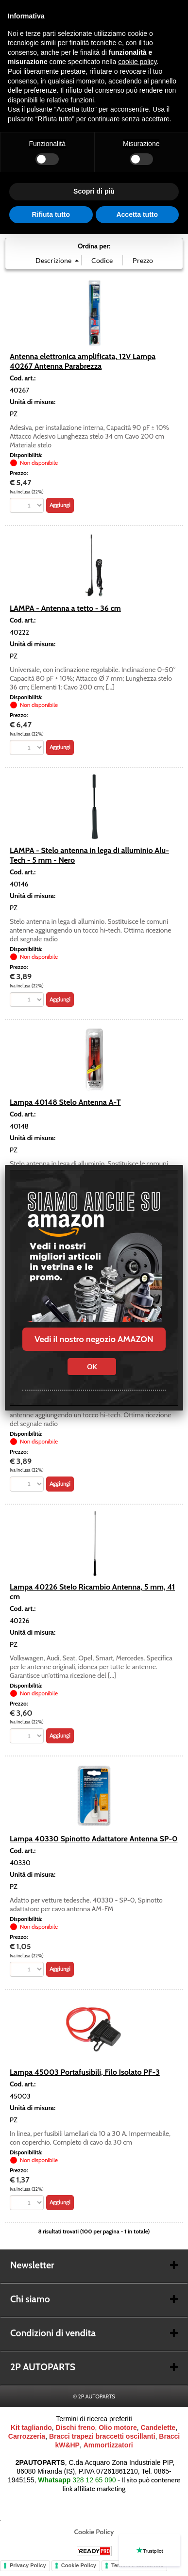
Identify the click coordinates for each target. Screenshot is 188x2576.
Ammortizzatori (108, 2445)
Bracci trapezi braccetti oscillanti (102, 2436)
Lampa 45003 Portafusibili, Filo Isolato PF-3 (85, 2072)
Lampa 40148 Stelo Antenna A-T (65, 1102)
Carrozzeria (26, 2436)
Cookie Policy (94, 2531)
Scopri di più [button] (94, 191)
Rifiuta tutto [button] (51, 214)
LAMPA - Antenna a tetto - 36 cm (65, 608)
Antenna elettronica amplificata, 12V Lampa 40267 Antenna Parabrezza (82, 361)
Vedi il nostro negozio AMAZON (93, 1339)
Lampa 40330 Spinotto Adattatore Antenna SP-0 (93, 1838)
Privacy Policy (28, 2565)
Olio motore (118, 2427)
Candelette (158, 2427)
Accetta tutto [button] (137, 214)
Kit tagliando (31, 2427)
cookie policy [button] (137, 62)
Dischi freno (75, 2427)
